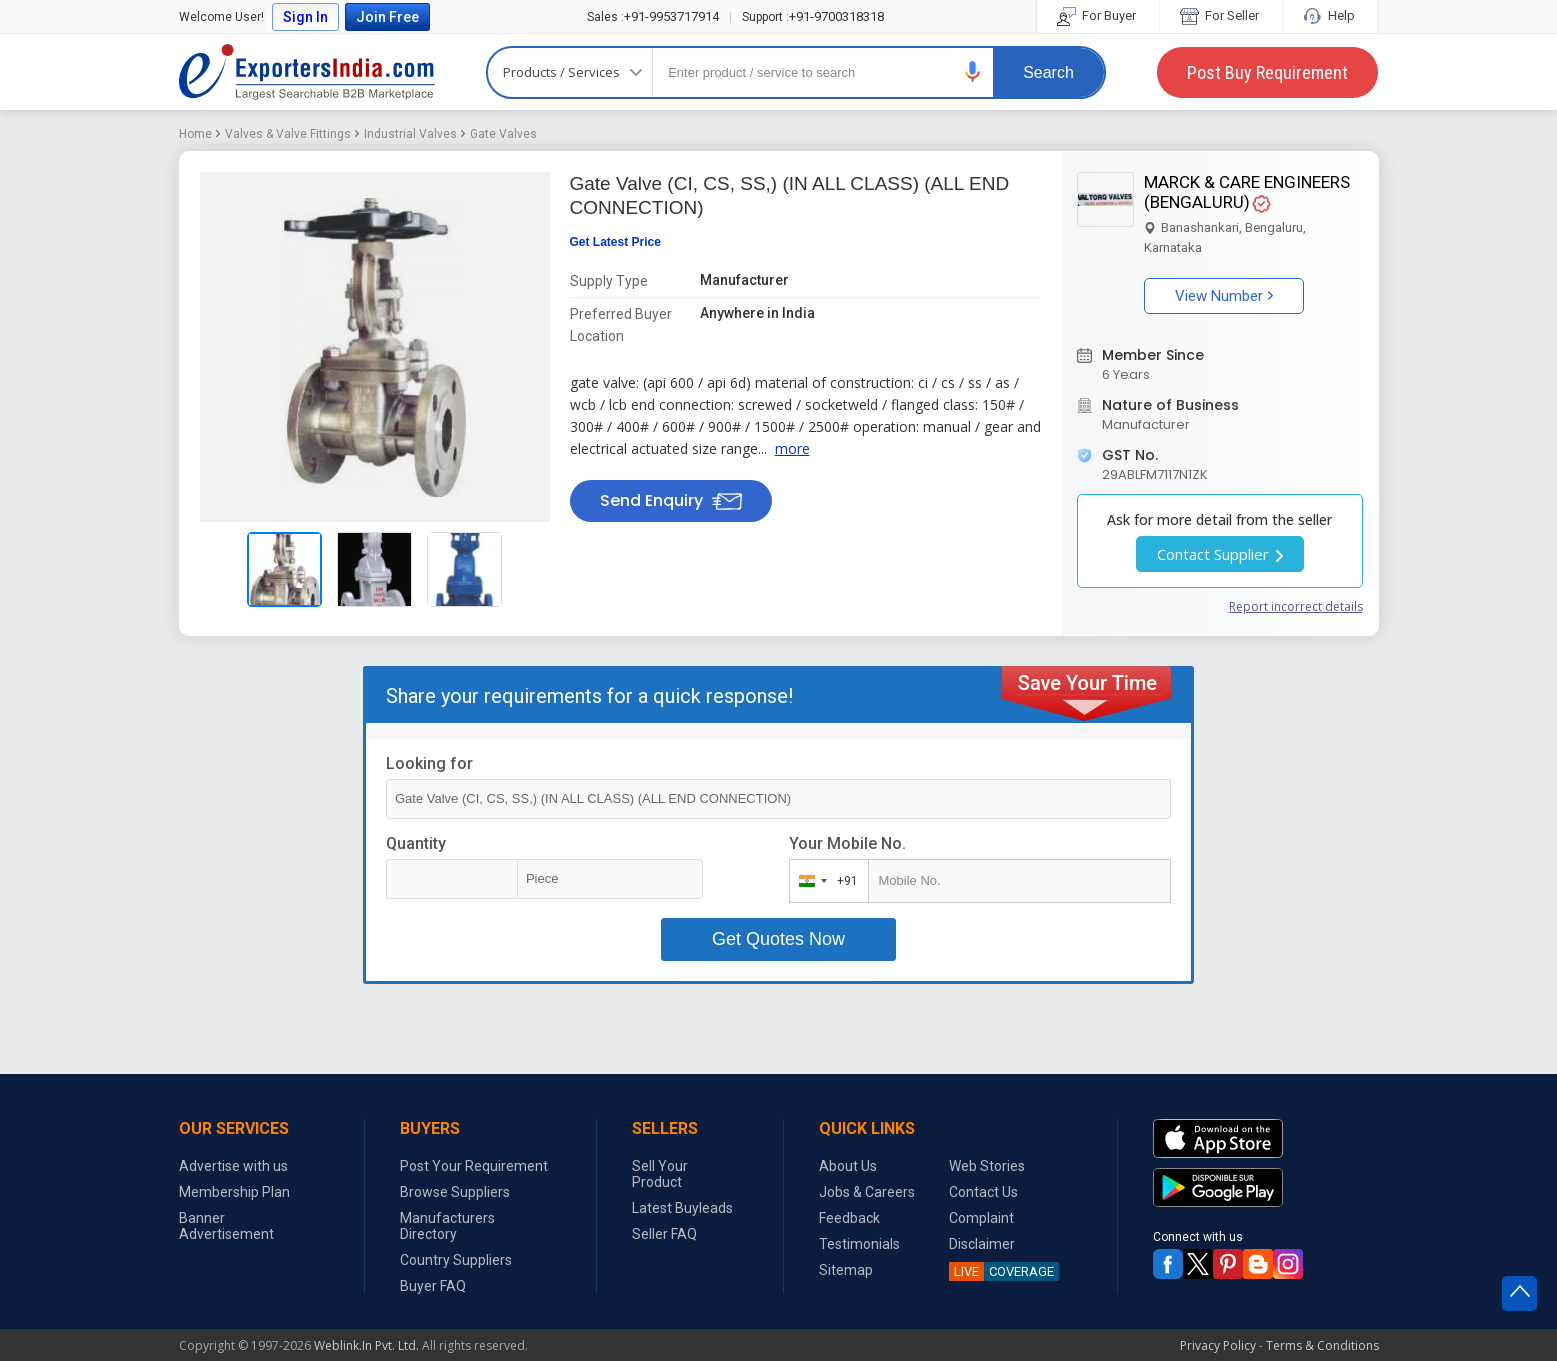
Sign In (305, 17)
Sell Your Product (660, 1174)
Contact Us (983, 1192)
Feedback (849, 1218)
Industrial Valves (410, 134)
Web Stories (987, 1166)
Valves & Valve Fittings (288, 134)
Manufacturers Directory (447, 1226)
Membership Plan (234, 1192)
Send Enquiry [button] (671, 500)
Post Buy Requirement (1267, 72)
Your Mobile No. (847, 843)
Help (1330, 15)
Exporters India (307, 72)
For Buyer (1098, 15)
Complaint (981, 1218)
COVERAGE (1001, 1271)
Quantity (416, 843)
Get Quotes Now (778, 939)
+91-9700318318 (813, 16)
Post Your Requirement (474, 1166)
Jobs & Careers (867, 1192)
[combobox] (824, 881)
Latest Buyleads (682, 1208)
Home (195, 134)
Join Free (387, 17)
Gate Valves (503, 134)
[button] (973, 71)
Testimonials (859, 1244)
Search (1048, 72)
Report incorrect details (1296, 606)
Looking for (429, 763)
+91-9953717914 (653, 16)
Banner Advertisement (226, 1226)
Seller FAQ (664, 1234)
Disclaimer (982, 1244)
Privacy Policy (1218, 1345)
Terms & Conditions (1322, 1345)
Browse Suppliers (455, 1192)
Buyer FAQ (433, 1286)
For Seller (1221, 15)
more (792, 448)
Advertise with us (233, 1166)
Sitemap (846, 1270)
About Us (848, 1166)
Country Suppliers (456, 1260)
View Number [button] (1224, 296)
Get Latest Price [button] (615, 242)
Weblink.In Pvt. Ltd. (366, 1345)
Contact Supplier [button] (1220, 554)
